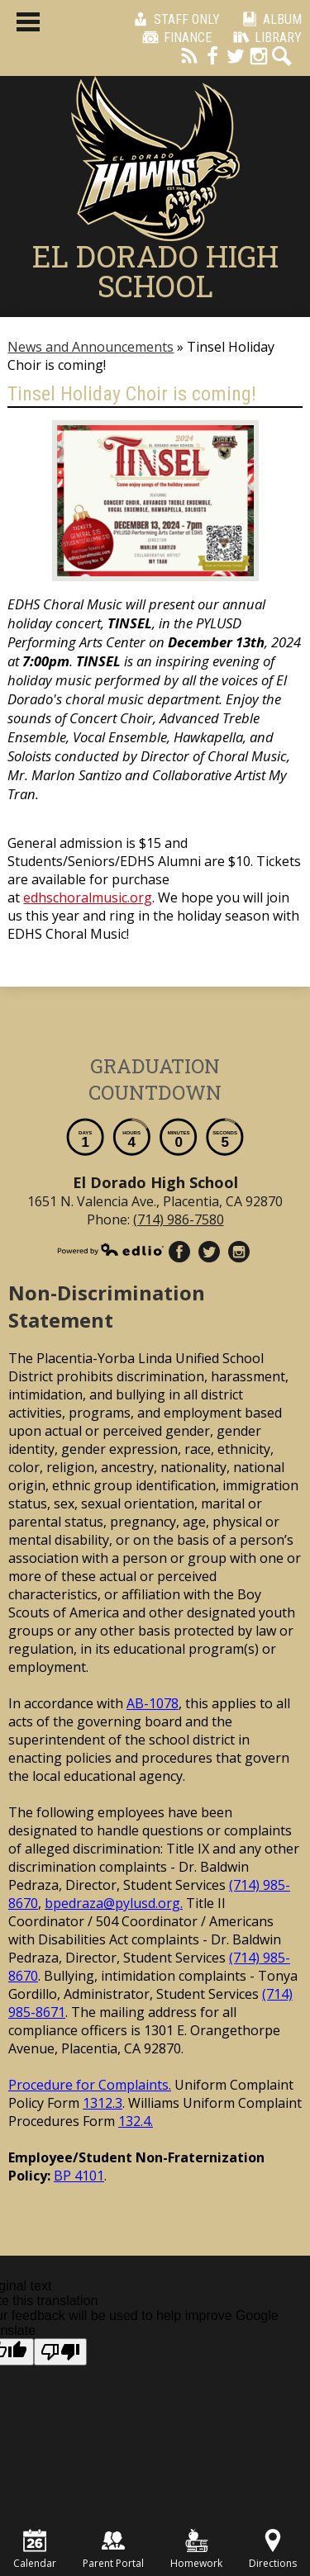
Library (265, 37)
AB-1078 (152, 1703)
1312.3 (102, 2103)
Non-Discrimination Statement (106, 1306)
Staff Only (173, 19)
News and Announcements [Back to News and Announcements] (90, 347)
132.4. (135, 2121)
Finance (174, 37)
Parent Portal (113, 2549)
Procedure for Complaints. (89, 2085)
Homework (196, 2549)
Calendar (34, 2549)
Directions (273, 2549)
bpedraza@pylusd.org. (114, 1903)
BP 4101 (79, 2175)
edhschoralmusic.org (87, 897)
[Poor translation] (60, 2351)
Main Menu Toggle (28, 21)
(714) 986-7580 (178, 1219)
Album (269, 19)
